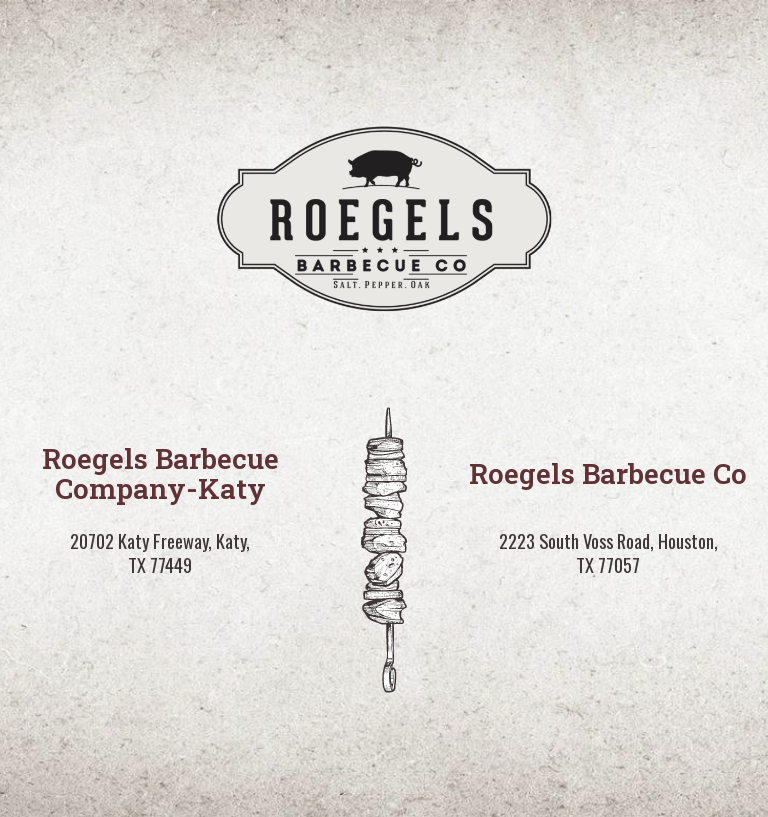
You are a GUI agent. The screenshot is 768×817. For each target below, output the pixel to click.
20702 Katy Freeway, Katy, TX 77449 (160, 553)
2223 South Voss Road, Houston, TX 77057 (608, 553)
